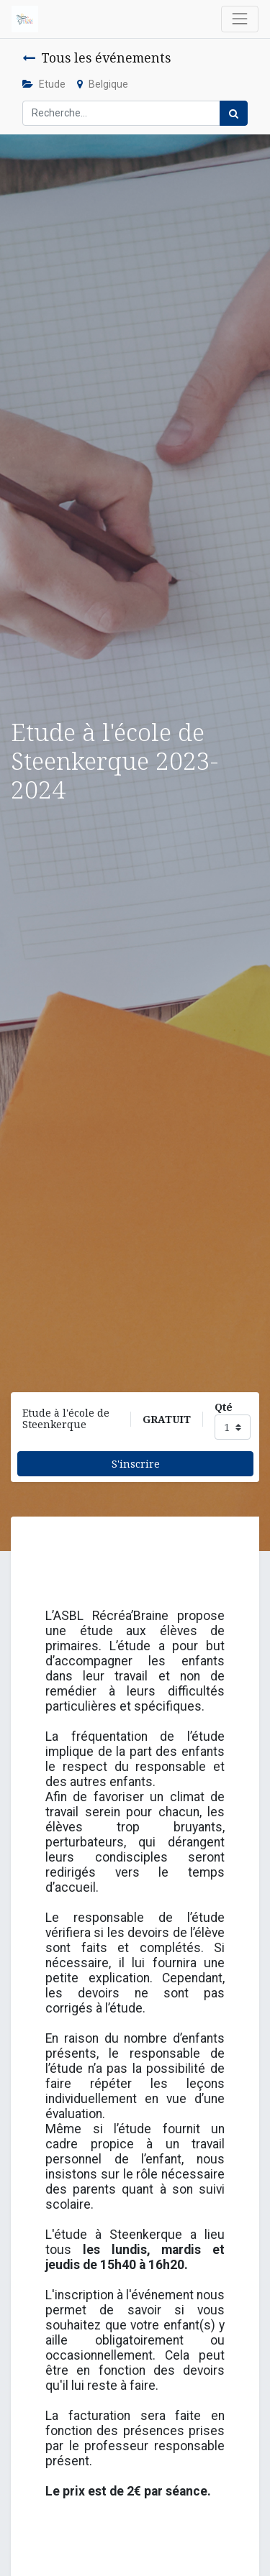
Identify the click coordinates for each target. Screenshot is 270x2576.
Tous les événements (96, 57)
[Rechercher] (234, 113)
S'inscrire (136, 1464)
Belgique (102, 84)
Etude (44, 84)
